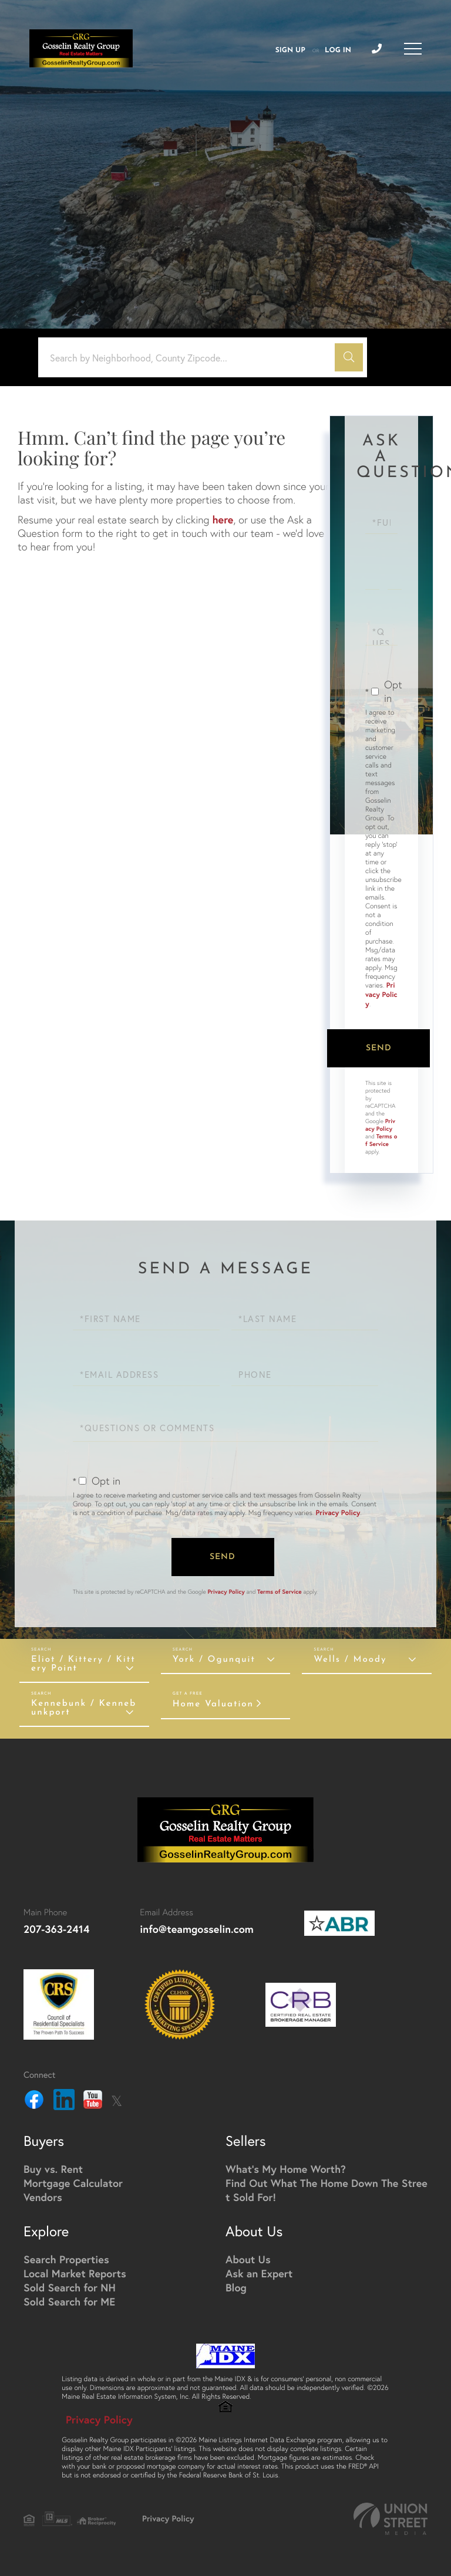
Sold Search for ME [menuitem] (69, 2301)
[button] (349, 357)
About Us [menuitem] (248, 2259)
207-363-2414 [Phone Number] (56, 1929)
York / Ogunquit (214, 1659)
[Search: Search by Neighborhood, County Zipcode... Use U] (191, 357)
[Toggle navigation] (413, 49)
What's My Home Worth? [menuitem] (286, 2169)
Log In (338, 50)
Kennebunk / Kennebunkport (83, 1708)
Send (379, 1048)
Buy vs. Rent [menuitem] (53, 2169)
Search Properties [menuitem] (66, 2259)
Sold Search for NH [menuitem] (69, 2287)
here (222, 519)
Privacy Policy (381, 995)
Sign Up (290, 50)
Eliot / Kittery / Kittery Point (83, 1664)
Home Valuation (213, 1704)
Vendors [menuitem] (42, 2197)
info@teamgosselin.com (197, 1929)
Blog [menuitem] (236, 2287)
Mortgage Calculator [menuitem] (73, 2183)
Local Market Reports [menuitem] (74, 2273)
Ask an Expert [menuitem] (259, 2273)
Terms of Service (381, 1140)
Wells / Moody (350, 1659)
